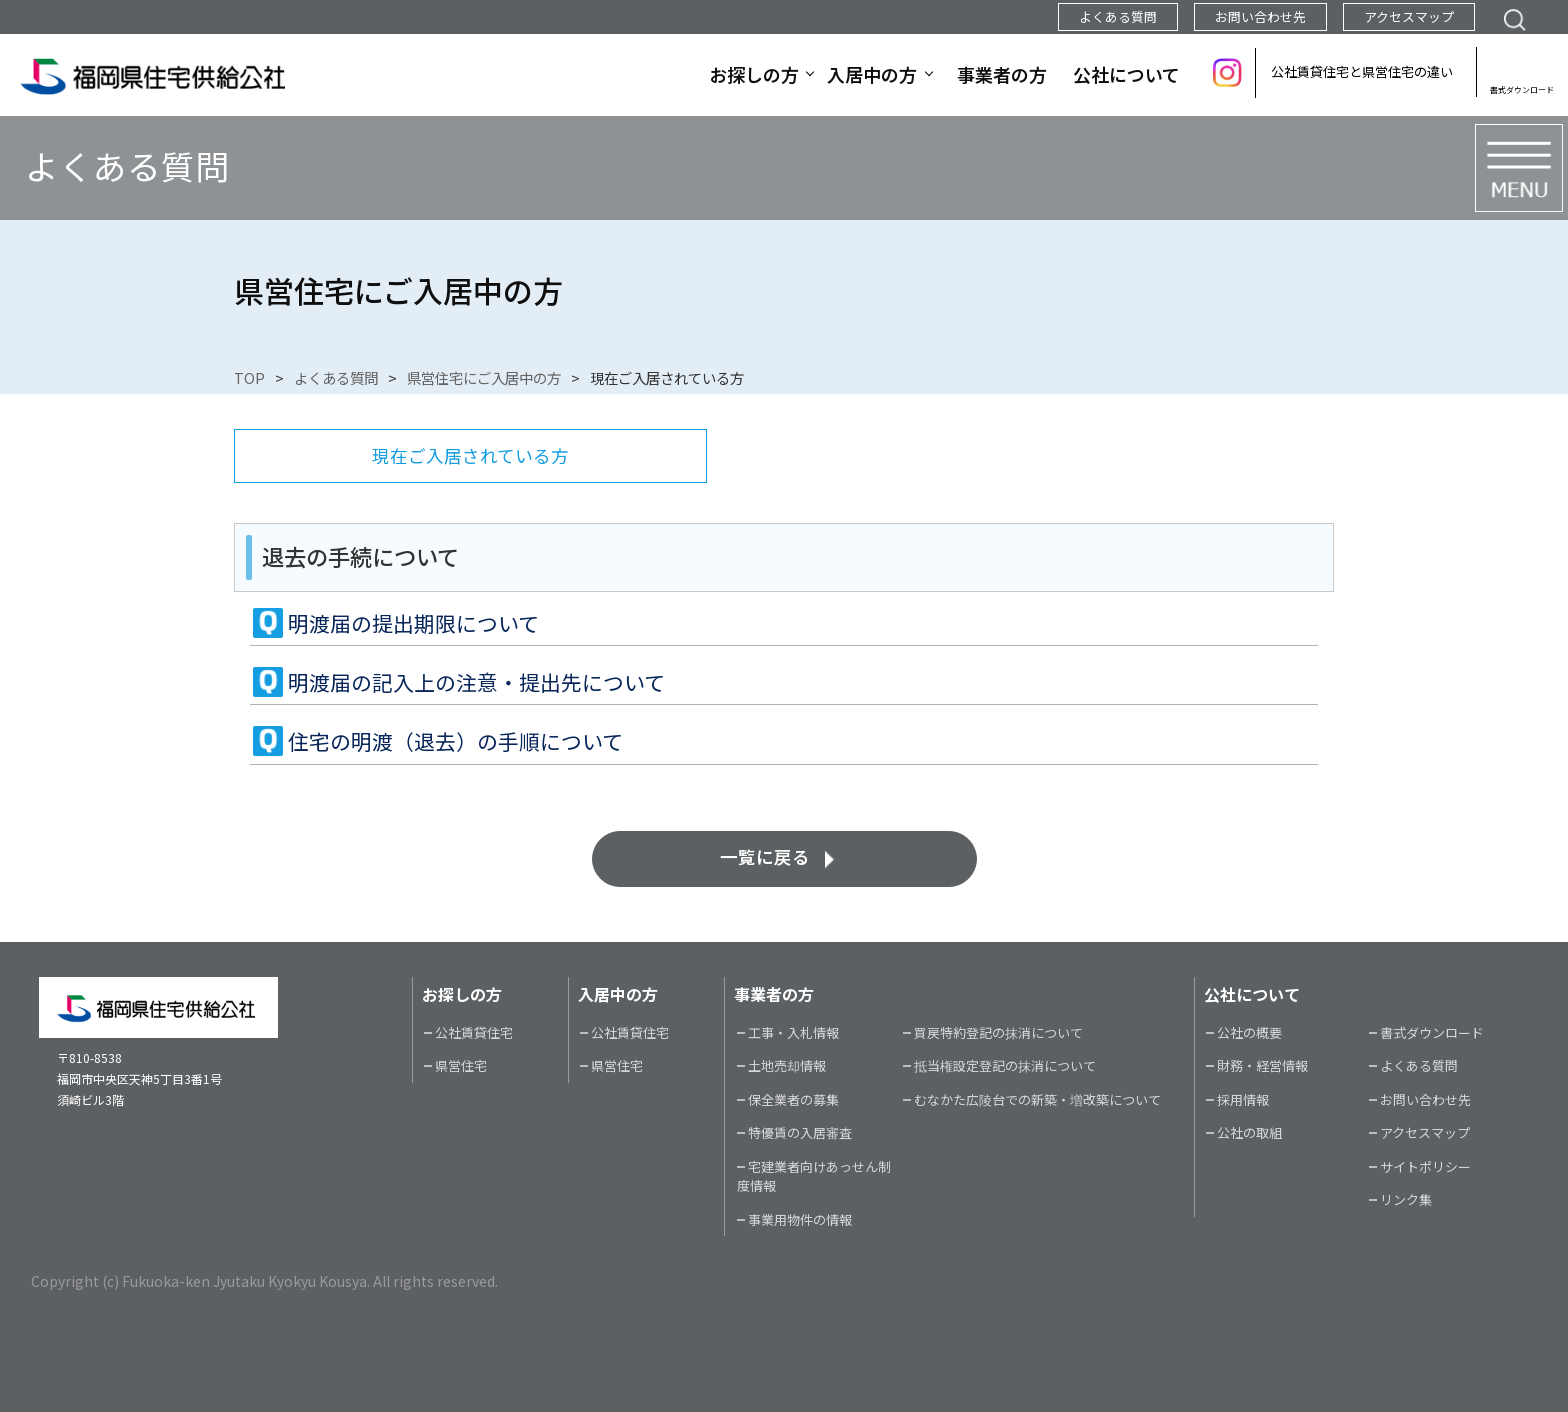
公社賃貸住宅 (474, 1032)
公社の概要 (1249, 1032)
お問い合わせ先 (1260, 16)
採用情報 (1243, 1099)
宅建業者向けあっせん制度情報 (814, 1176)
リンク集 (1406, 1199)
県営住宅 (461, 1065)
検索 (1514, 17)
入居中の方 (872, 74)
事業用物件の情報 (800, 1219)
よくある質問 (1118, 16)
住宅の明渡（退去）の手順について (455, 741)
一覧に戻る (765, 856)
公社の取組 (1249, 1132)
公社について (1126, 74)
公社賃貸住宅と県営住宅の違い (1362, 71)
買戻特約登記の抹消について (998, 1032)
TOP (249, 377)
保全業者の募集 (793, 1099)
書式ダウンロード (1522, 89)
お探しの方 (754, 74)
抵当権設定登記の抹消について (1005, 1065)
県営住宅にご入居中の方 (484, 377)
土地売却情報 (787, 1065)
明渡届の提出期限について (413, 623)
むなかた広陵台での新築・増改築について (1037, 1099)
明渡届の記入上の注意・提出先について (476, 682)
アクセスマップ (1409, 16)
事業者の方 (1002, 74)
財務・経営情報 (1262, 1065)
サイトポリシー (1425, 1166)
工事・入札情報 (793, 1032)
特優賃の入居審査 (800, 1132)
